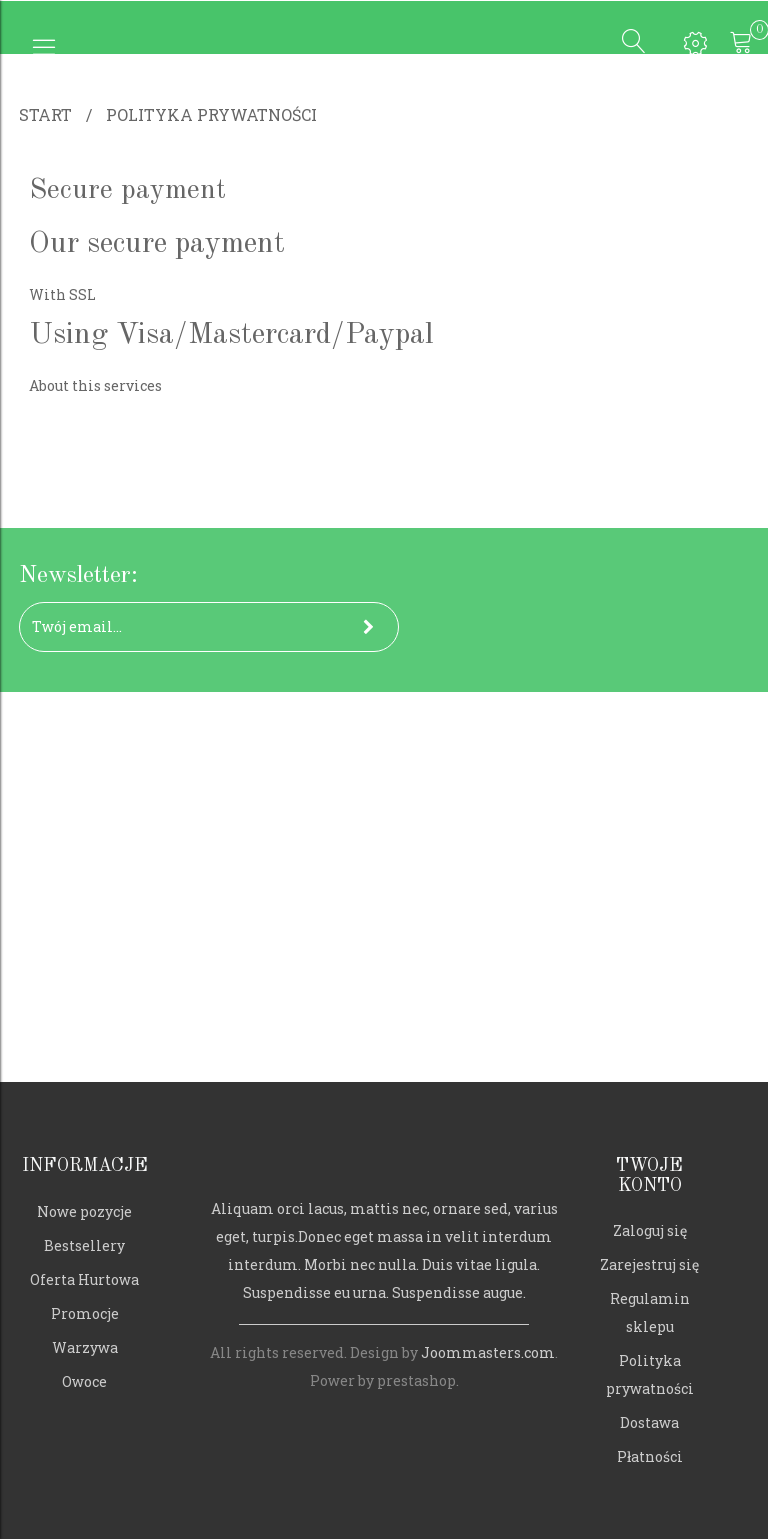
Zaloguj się (650, 1230)
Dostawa (649, 1422)
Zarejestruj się (649, 1264)
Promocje (85, 1313)
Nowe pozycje (84, 1211)
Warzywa (85, 1347)
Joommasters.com (488, 1352)
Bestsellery (84, 1245)
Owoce (84, 1381)
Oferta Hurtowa (84, 1279)
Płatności (650, 1456)
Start (45, 114)
